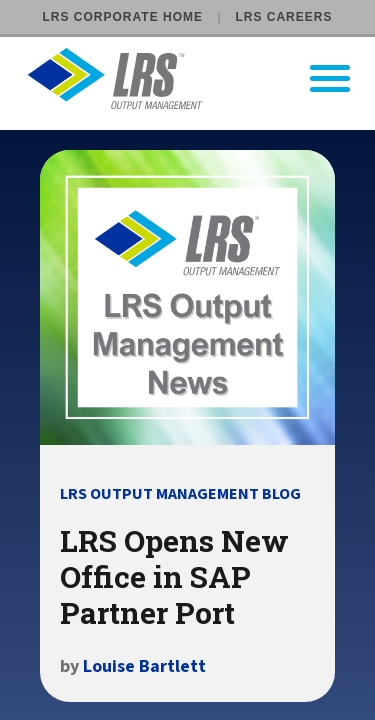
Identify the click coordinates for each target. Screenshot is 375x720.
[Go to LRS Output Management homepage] (200, 78)
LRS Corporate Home (123, 17)
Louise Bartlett (144, 666)
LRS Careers (283, 17)
